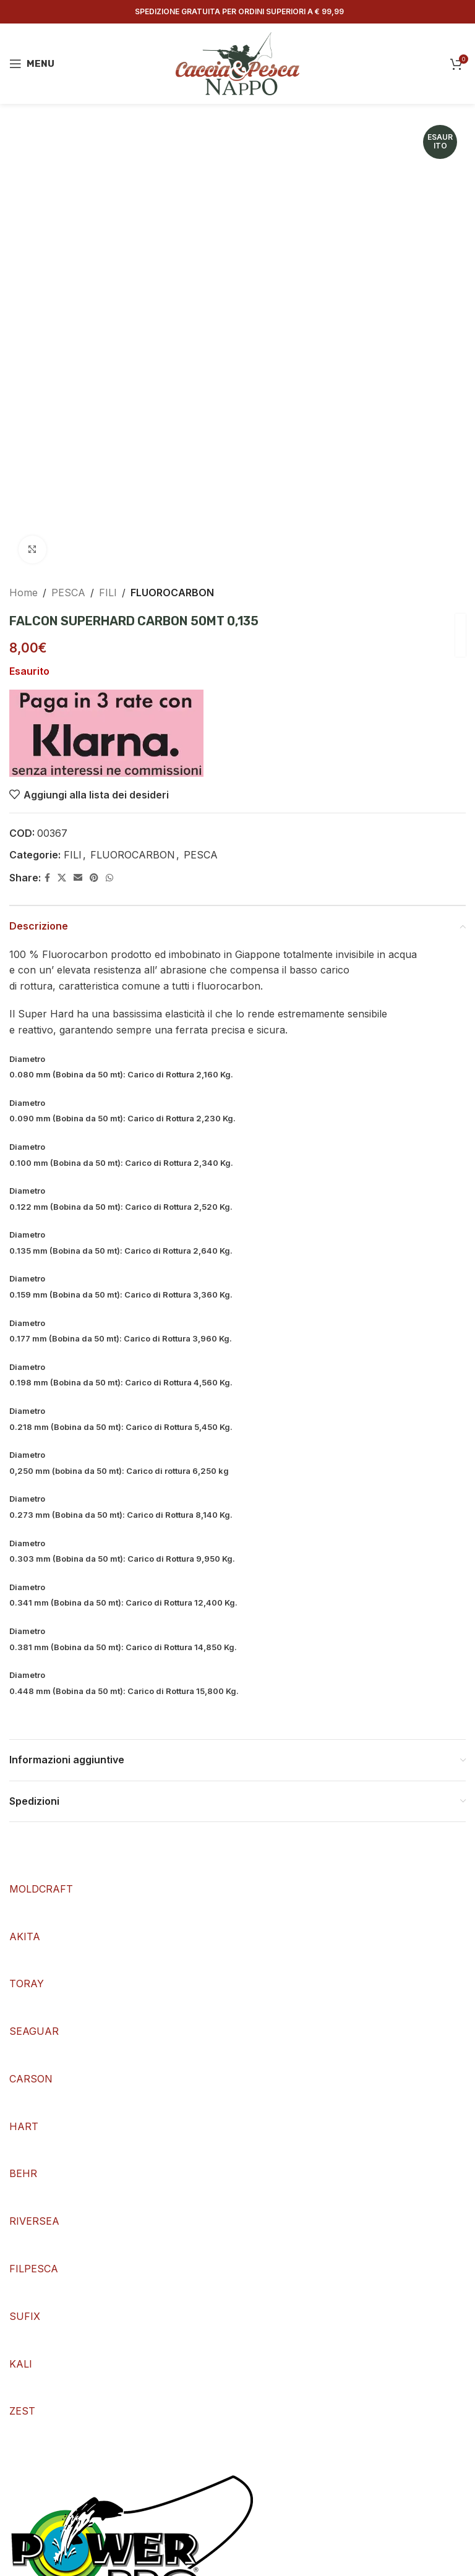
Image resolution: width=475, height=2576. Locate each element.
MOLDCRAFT (41, 1889)
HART (23, 2126)
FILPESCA (33, 2268)
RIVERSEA (34, 2221)
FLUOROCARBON (172, 592)
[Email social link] (78, 878)
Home (23, 592)
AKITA (24, 1936)
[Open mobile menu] (32, 63)
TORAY (26, 1983)
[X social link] (62, 878)
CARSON (31, 2079)
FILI (108, 592)
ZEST (22, 2411)
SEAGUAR (34, 2031)
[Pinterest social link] (94, 878)
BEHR (23, 2173)
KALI (20, 2364)
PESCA (68, 592)
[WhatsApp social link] (109, 878)
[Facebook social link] (47, 878)
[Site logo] (237, 62)
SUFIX (24, 2316)
